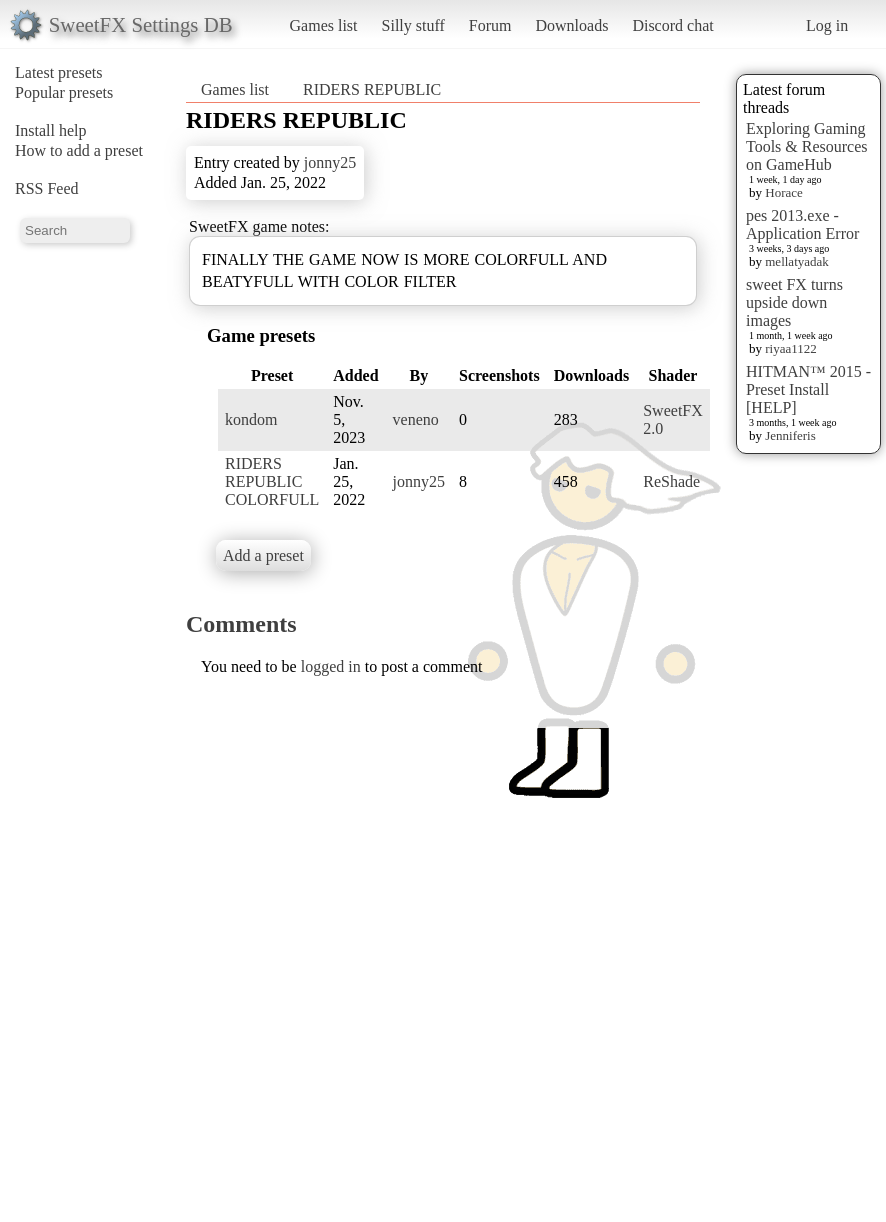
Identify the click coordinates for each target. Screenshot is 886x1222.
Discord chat (672, 25)
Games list (324, 25)
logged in (331, 666)
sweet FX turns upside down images (794, 302)
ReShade (671, 481)
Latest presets (59, 72)
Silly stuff (413, 25)
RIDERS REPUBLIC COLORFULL (272, 481)
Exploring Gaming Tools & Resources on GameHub (807, 146)
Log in (827, 25)
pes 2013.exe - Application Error (802, 224)
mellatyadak (797, 261)
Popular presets (64, 92)
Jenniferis (790, 435)
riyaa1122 (791, 348)
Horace (784, 192)
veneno (416, 419)
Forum (490, 25)
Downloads (571, 25)
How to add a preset (79, 150)
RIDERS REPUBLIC (372, 89)
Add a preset (263, 555)
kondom (251, 419)
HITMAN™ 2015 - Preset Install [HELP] (808, 389)
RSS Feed (47, 188)
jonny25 (330, 162)
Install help (51, 130)
